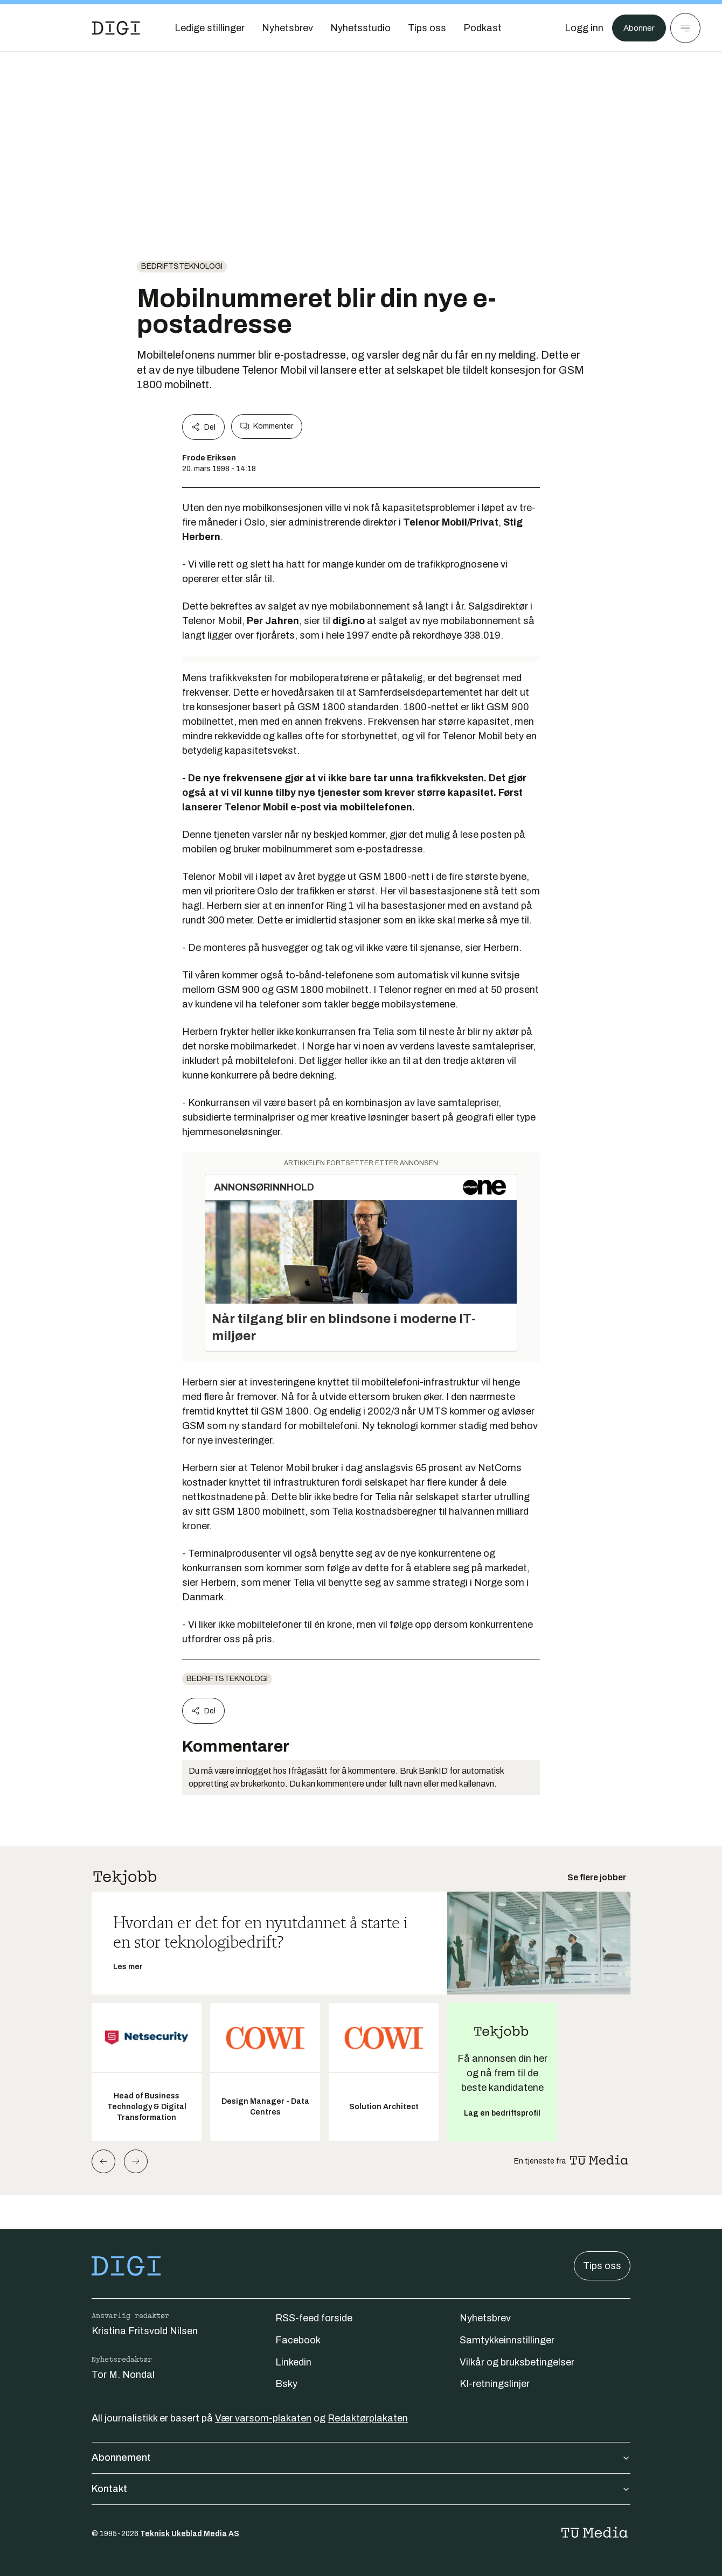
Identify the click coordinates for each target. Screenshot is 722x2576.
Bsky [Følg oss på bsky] (286, 2383)
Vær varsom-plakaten (263, 2418)
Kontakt (361, 2488)
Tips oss (602, 2265)
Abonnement (361, 2457)
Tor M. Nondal (123, 2374)
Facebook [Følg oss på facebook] (298, 2340)
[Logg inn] (578, 28)
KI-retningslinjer (495, 2383)
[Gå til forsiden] (116, 28)
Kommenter (266, 426)
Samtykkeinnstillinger (507, 2340)
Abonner (636, 28)
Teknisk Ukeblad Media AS (189, 2534)
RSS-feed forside (313, 2318)
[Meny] (685, 28)
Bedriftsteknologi (182, 266)
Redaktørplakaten (368, 2418)
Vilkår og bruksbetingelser (517, 2362)
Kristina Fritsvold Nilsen (145, 2331)
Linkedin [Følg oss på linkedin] (293, 2362)
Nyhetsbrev (485, 2318)
